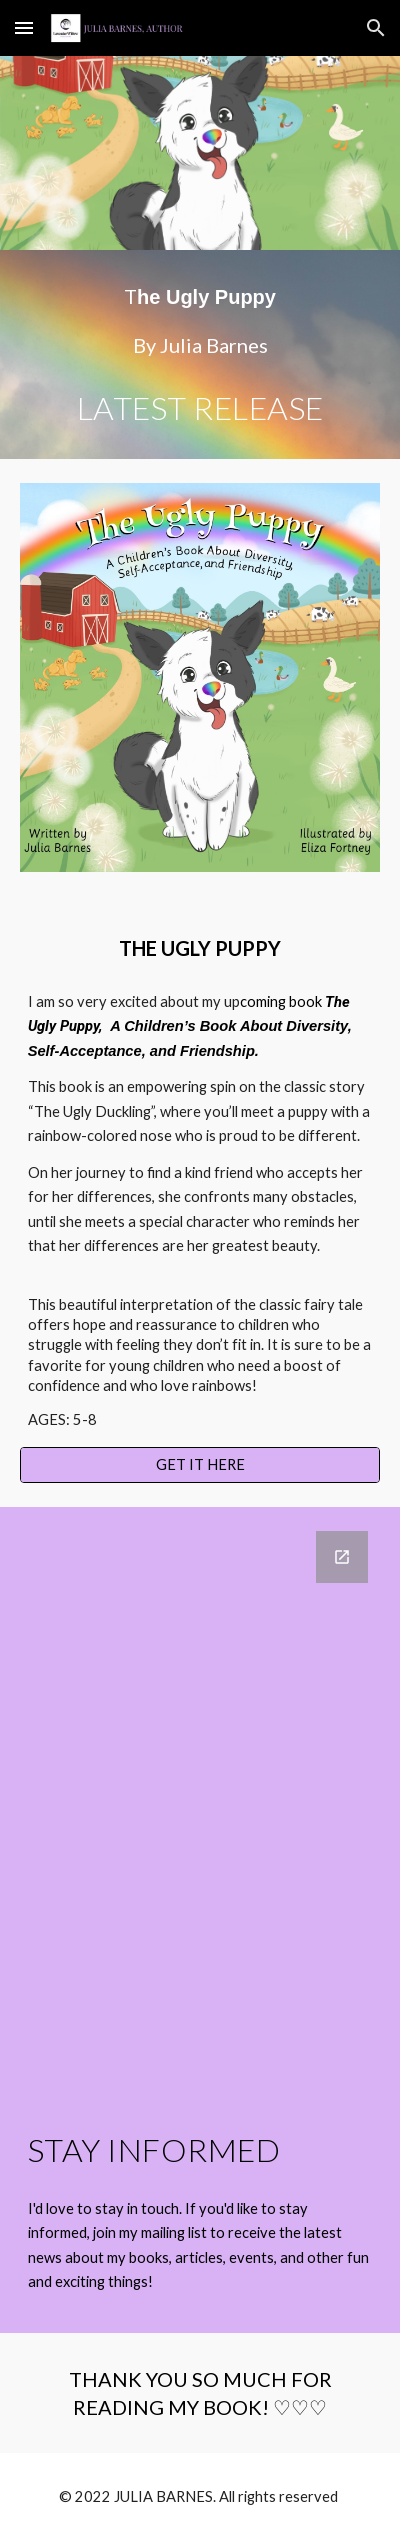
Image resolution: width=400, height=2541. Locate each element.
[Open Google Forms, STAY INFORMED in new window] (342, 1557)
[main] (200, 354)
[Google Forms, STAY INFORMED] (200, 1800)
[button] (24, 27)
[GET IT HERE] (200, 1464)
